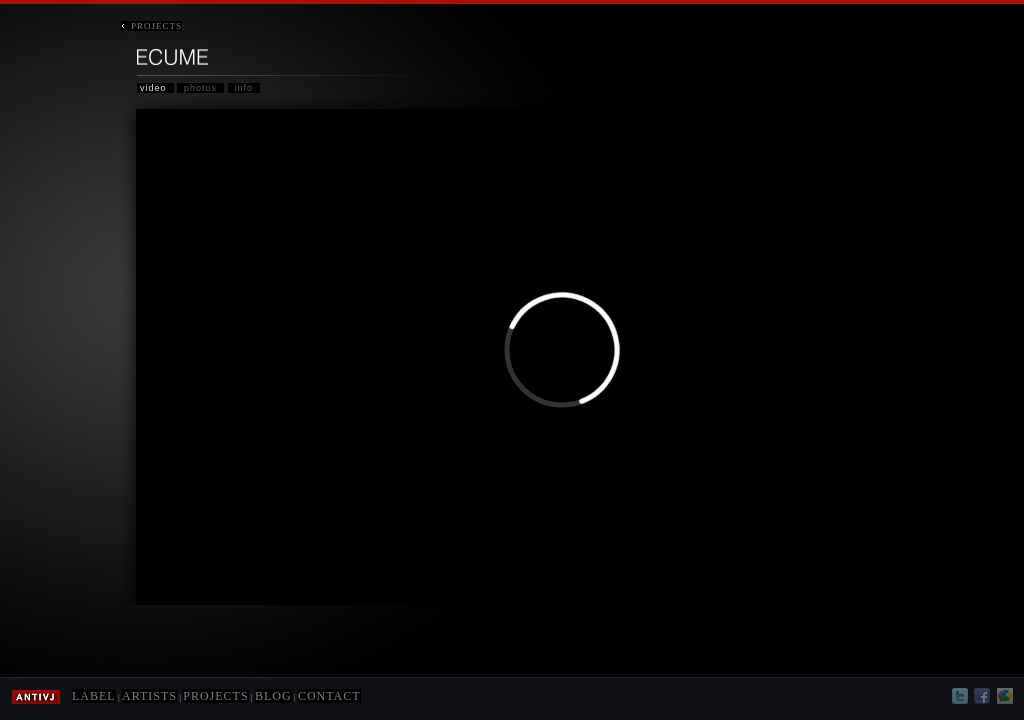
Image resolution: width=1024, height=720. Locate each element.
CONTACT (329, 696)
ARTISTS (149, 696)
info (244, 88)
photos (200, 88)
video (153, 88)
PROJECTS (151, 26)
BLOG (273, 696)
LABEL (94, 696)
